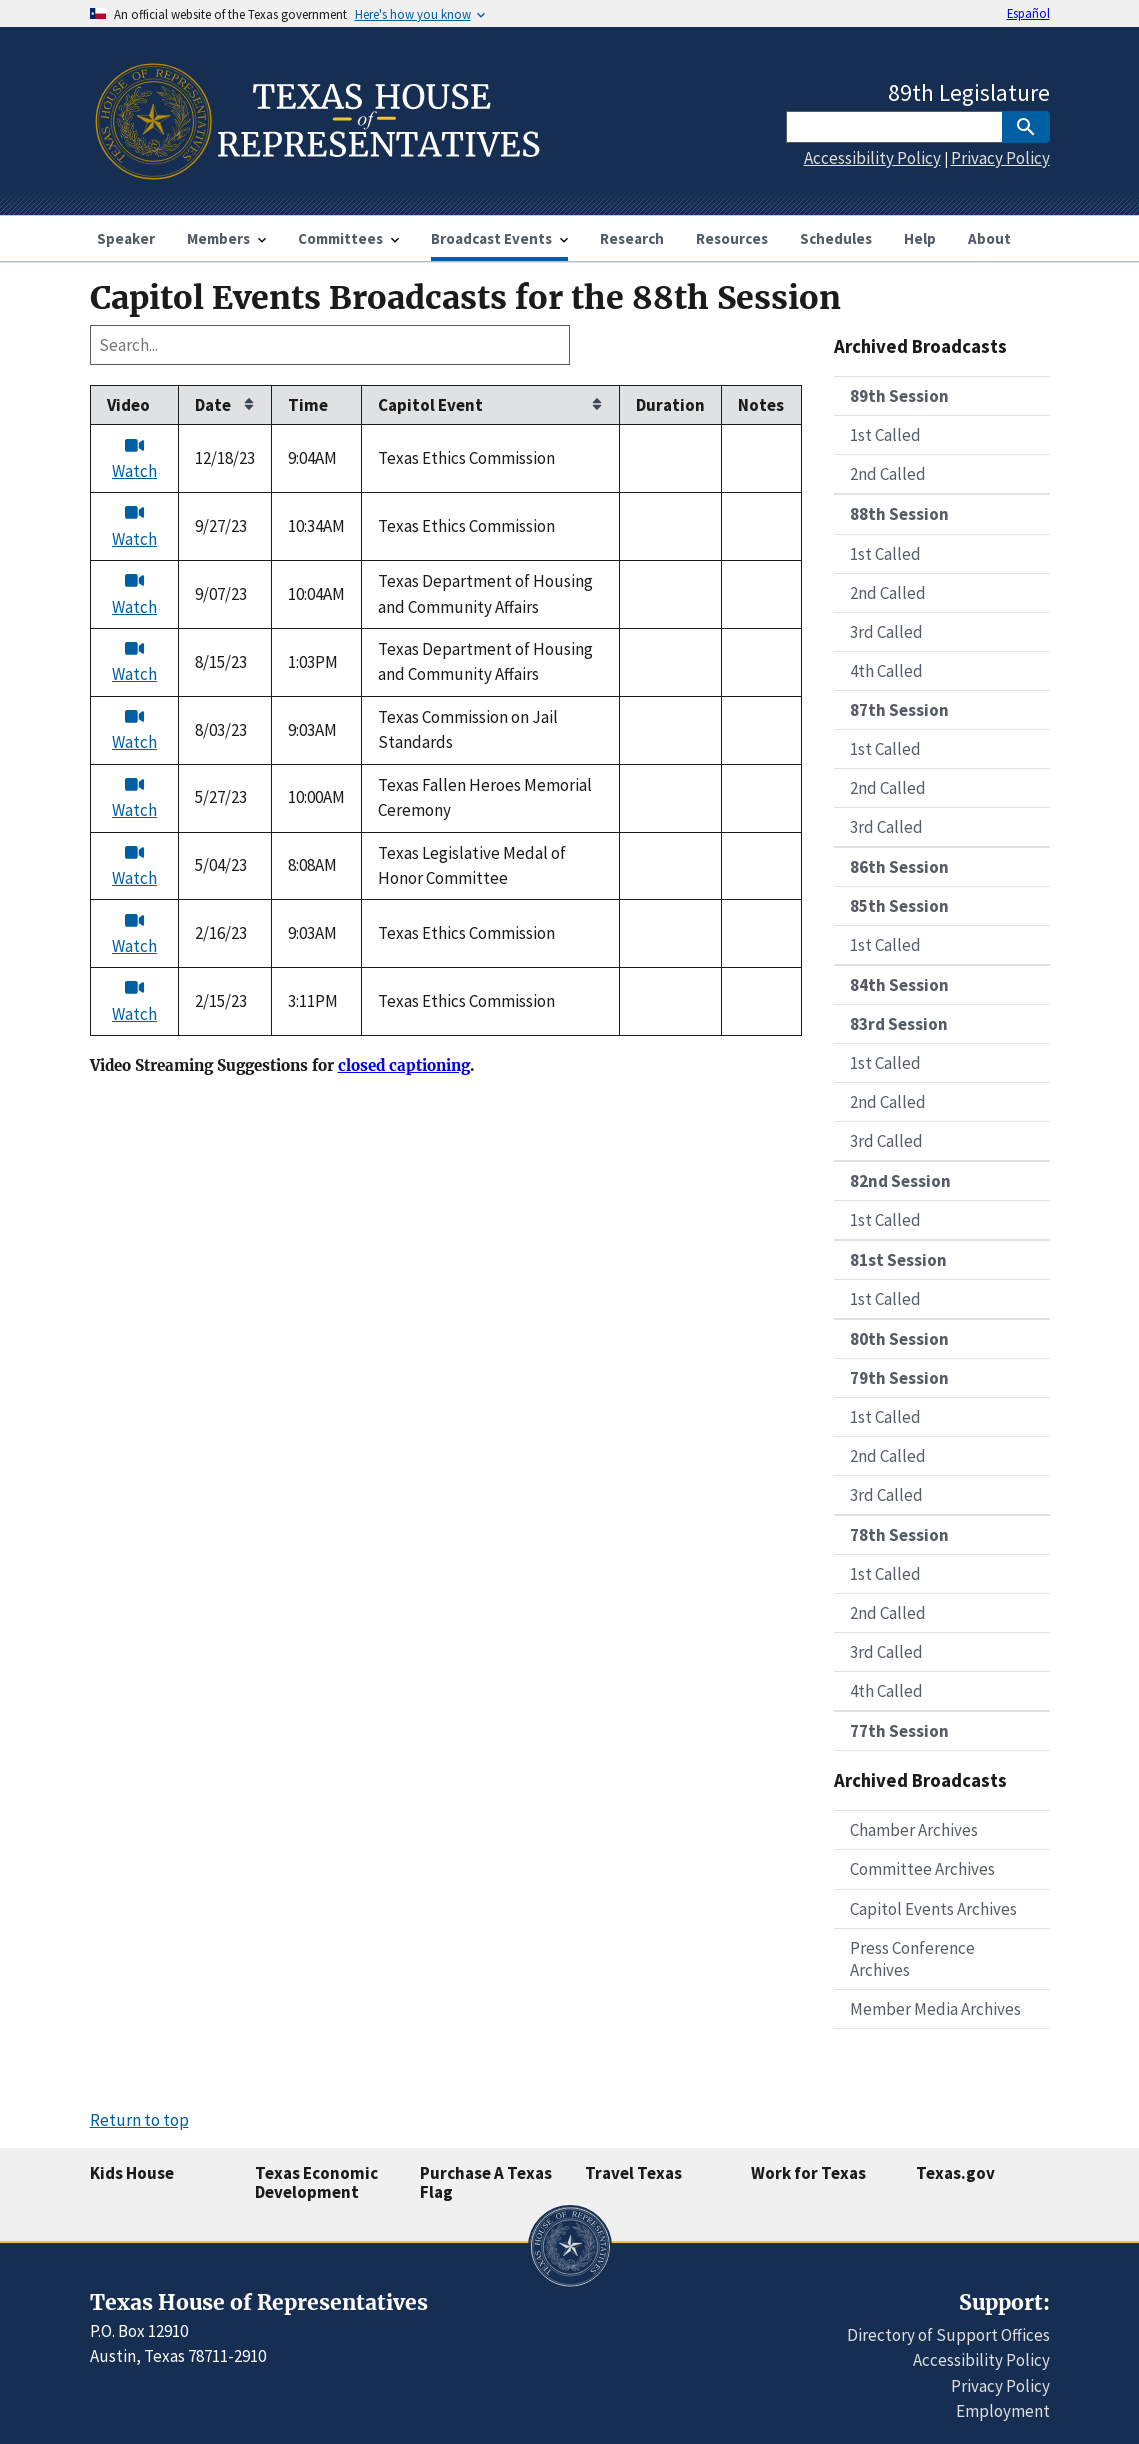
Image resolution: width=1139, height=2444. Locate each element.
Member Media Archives (935, 2009)
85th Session (899, 906)
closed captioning (404, 1066)
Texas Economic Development (316, 2182)
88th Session (899, 514)
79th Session (899, 1378)
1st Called (885, 435)
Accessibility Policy (872, 158)
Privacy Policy (1000, 158)
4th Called (886, 671)
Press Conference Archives (912, 1959)
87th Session (899, 710)
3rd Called (886, 632)
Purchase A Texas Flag (486, 2182)
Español (1028, 13)
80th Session (899, 1339)
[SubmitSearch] (1026, 127)
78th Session (899, 1535)
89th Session (899, 396)
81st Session (898, 1260)
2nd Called (888, 474)
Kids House (132, 2173)
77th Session (899, 1731)
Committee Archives (922, 1869)
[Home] (315, 171)
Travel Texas (633, 2173)
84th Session (899, 985)
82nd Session (900, 1181)
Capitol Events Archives (933, 1909)
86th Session (899, 867)
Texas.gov (955, 2173)
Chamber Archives (914, 1830)
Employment (1003, 2411)
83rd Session (899, 1024)
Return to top (139, 2120)
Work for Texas (808, 2173)
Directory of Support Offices (948, 2335)
